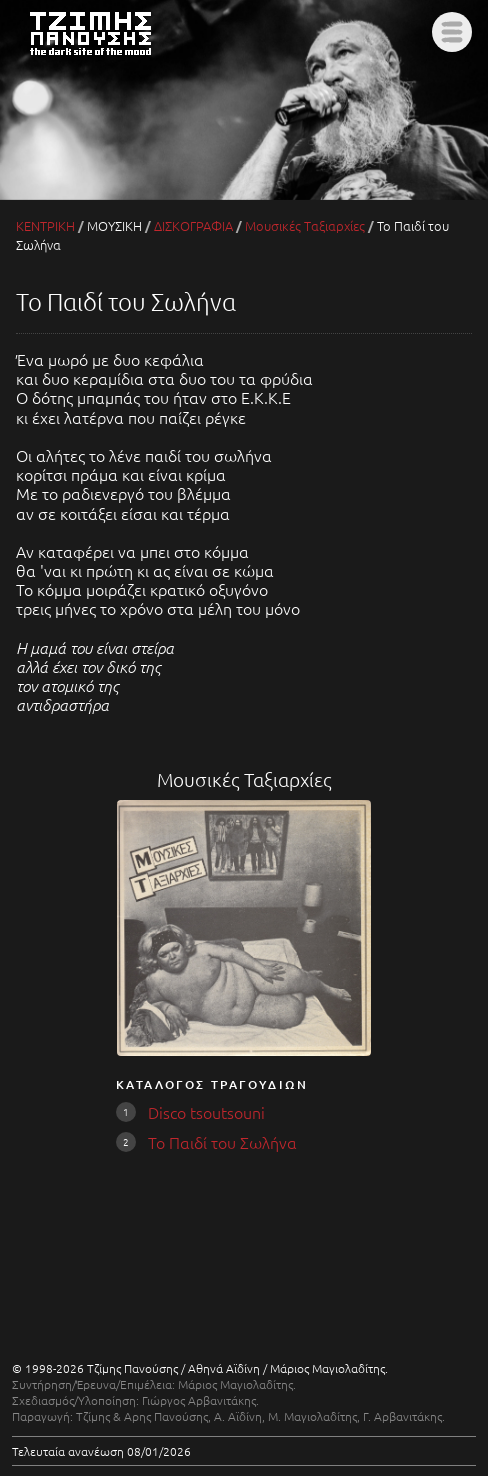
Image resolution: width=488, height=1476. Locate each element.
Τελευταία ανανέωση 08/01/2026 (101, 1451)
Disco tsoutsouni (206, 1112)
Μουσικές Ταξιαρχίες (305, 225)
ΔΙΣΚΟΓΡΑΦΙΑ (193, 225)
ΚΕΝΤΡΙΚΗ (45, 225)
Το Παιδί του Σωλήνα (222, 1142)
